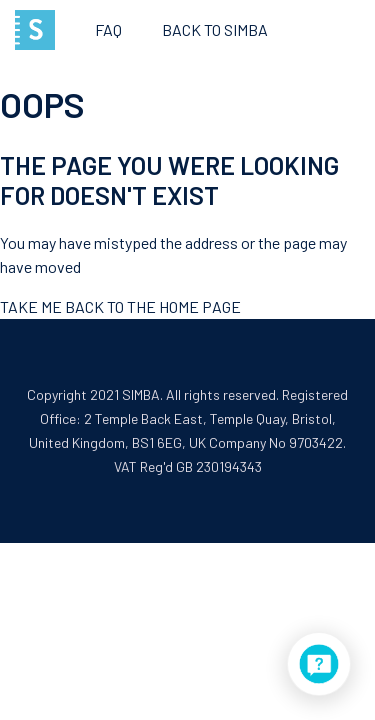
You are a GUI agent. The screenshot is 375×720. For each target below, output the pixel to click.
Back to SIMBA (215, 29)
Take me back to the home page (120, 306)
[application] (319, 664)
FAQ (108, 29)
